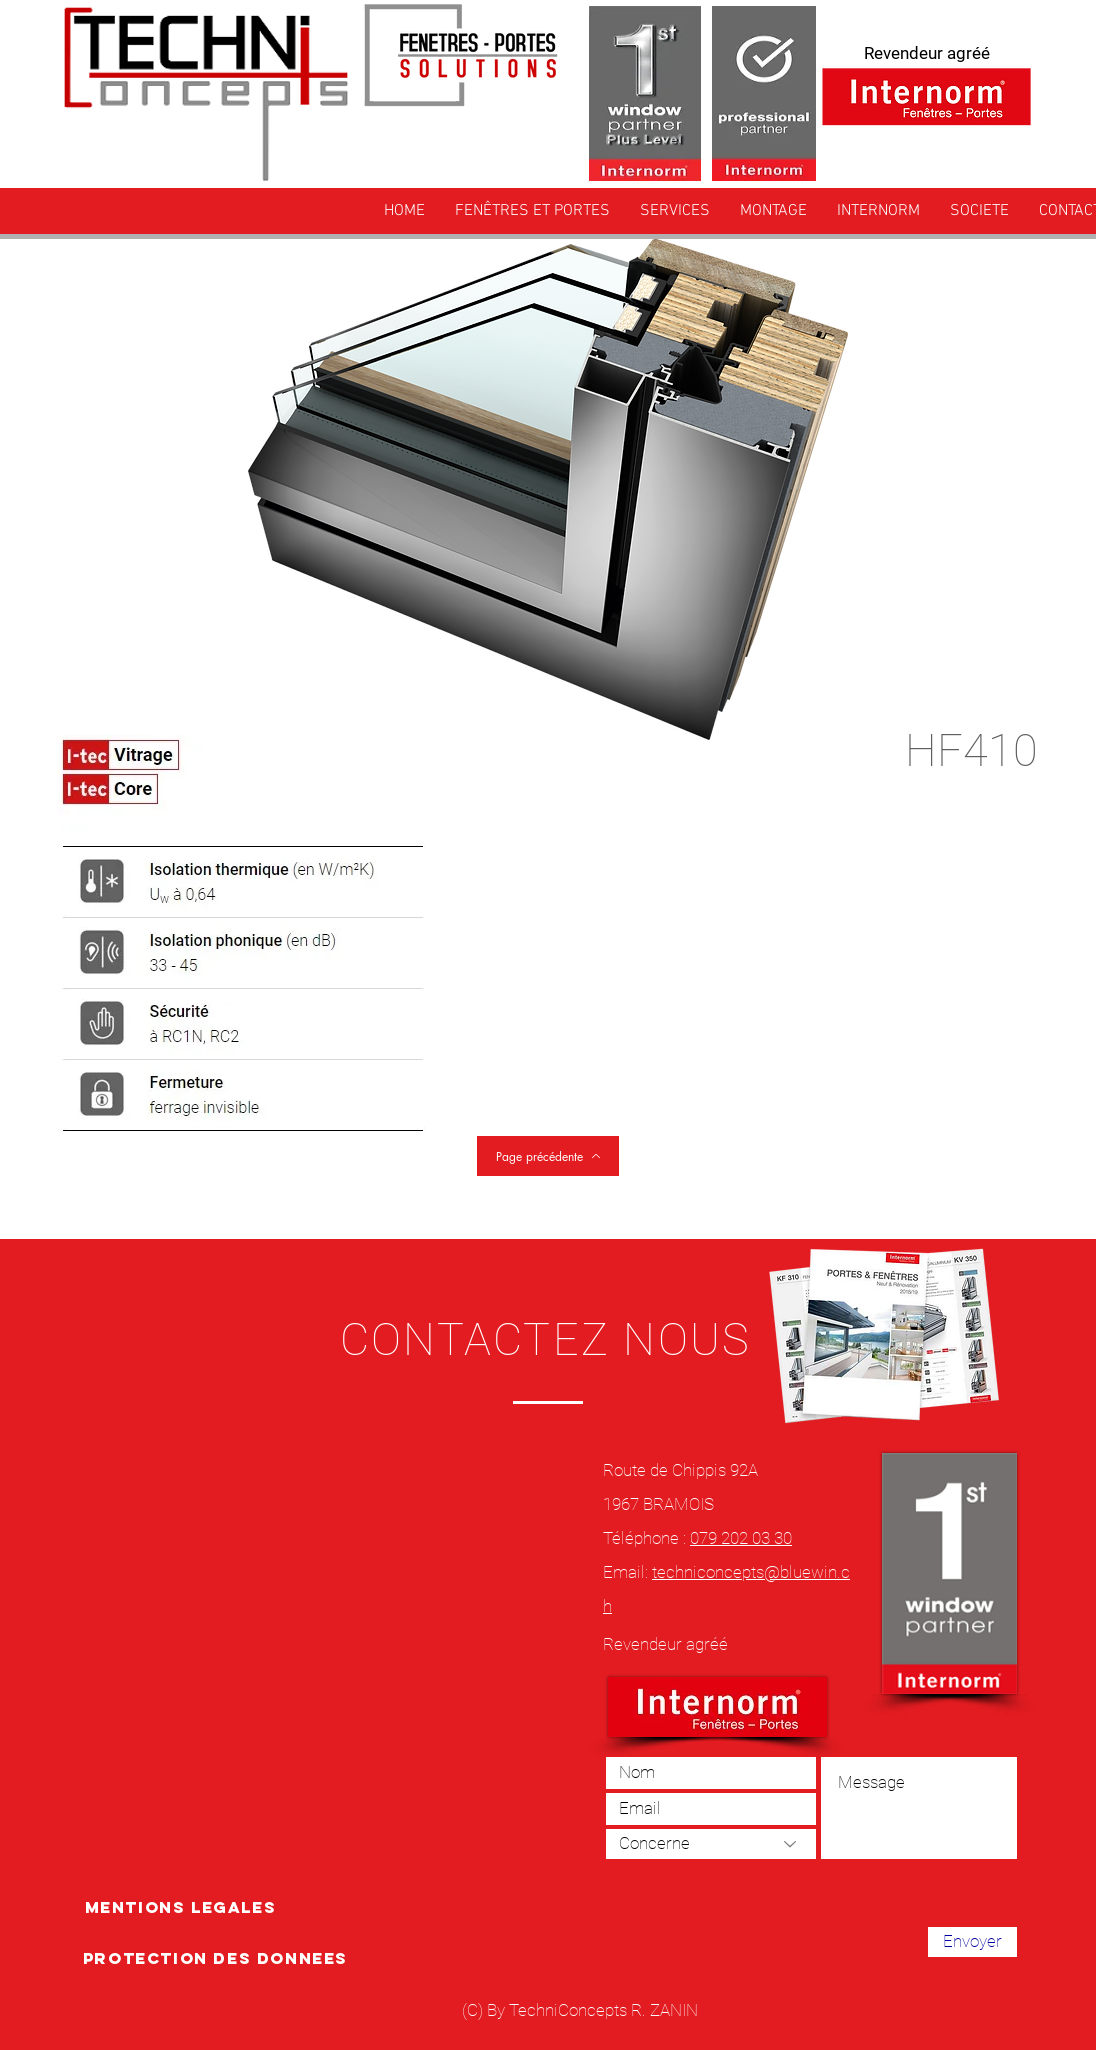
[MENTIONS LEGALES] (180, 1907)
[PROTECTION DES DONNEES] (215, 1958)
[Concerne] (711, 1844)
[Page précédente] (548, 1156)
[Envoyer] (972, 1942)
